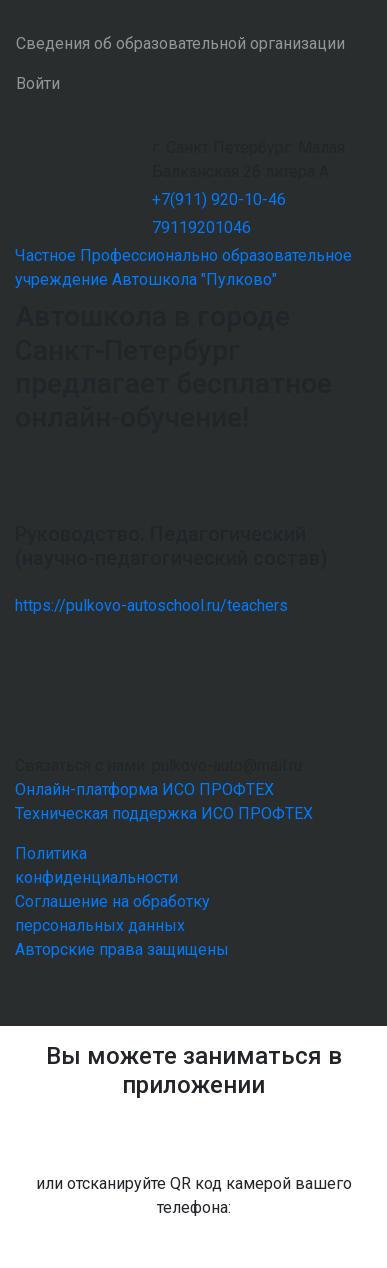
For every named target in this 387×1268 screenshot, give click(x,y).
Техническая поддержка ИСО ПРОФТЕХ (164, 813)
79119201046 (201, 227)
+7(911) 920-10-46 (219, 199)
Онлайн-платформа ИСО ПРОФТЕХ (144, 789)
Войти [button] (38, 83)
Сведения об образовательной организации (180, 43)
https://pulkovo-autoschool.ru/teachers (151, 605)
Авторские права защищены (122, 949)
